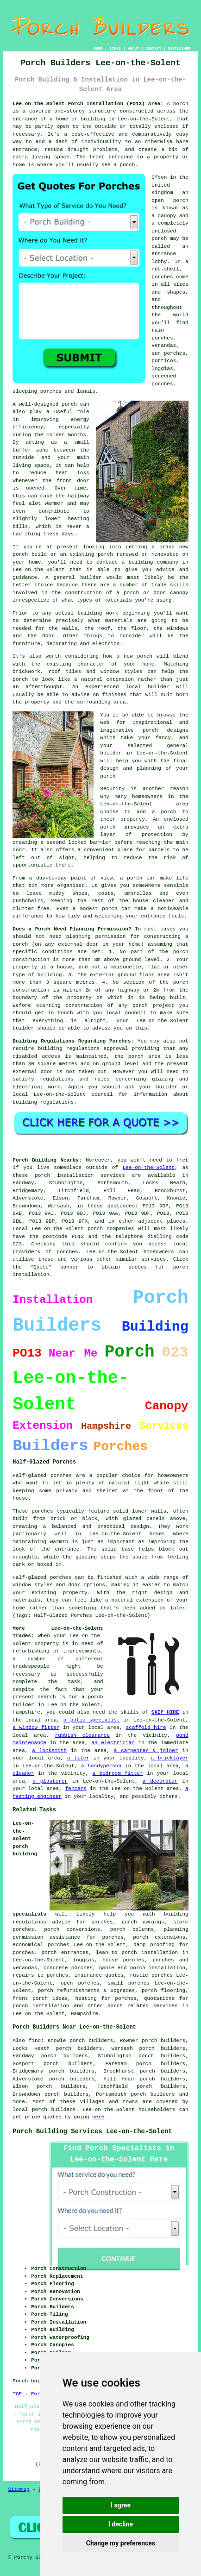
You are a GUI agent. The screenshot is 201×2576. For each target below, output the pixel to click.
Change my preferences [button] (120, 2543)
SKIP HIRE (165, 1712)
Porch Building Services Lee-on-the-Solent (92, 2131)
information (151, 1094)
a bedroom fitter (118, 1773)
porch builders (153, 2094)
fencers (76, 1788)
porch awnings (143, 1922)
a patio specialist (91, 1720)
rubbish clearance (82, 1735)
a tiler (78, 1758)
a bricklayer (169, 1758)
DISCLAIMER (179, 48)
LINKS (115, 48)
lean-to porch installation (137, 1952)
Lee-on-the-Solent (149, 1167)
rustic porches (151, 1975)
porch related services (142, 2006)
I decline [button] (120, 2524)
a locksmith (49, 1750)
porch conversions (72, 1929)
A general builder (73, 577)
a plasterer (50, 1781)
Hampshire (84, 2014)
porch (180, 104)
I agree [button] (121, 2505)
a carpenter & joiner (146, 1750)
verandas (163, 345)
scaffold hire (146, 1727)
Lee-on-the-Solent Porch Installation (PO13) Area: (88, 104)
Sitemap (18, 2489)
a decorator (160, 1781)
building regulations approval (83, 1048)
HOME (98, 48)
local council (126, 1013)
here (98, 2117)
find (35, 2040)
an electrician (113, 1743)
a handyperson (101, 1766)
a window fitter (36, 1727)
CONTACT (154, 48)
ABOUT (133, 48)
